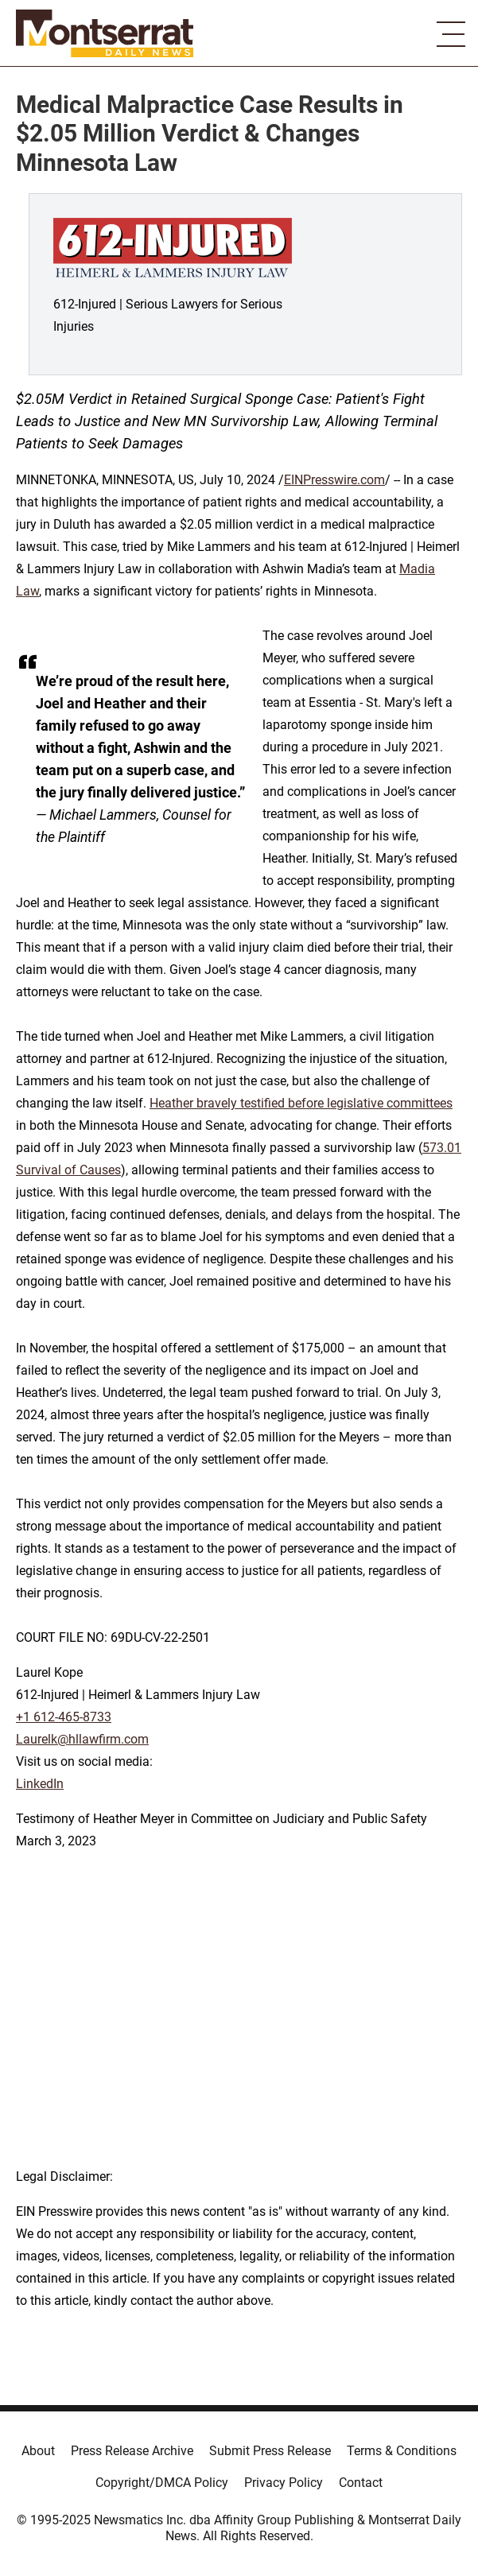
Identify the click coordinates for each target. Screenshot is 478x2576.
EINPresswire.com (334, 479)
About (38, 2450)
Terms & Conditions (402, 2450)
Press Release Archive (132, 2450)
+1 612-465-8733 (63, 1716)
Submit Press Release (270, 2450)
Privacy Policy (283, 2482)
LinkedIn (40, 1783)
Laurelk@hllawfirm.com (82, 1739)
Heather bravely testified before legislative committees (301, 1103)
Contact (361, 2482)
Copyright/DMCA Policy (161, 2482)
